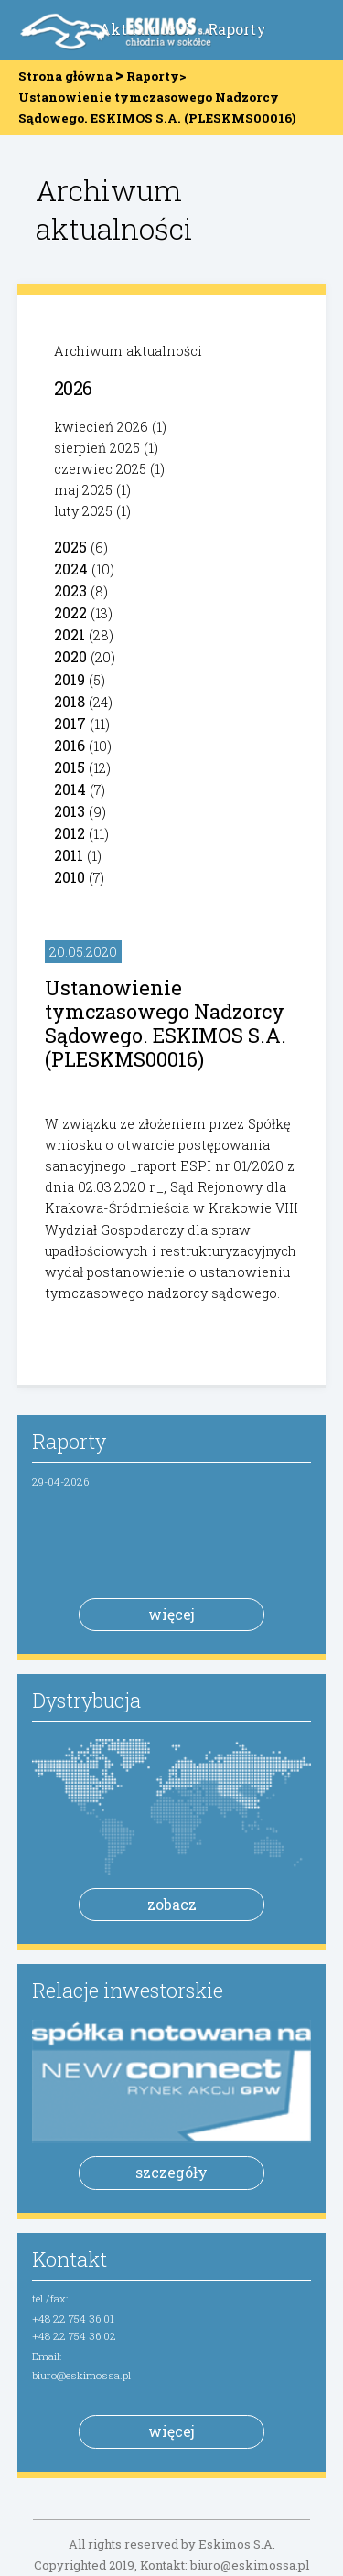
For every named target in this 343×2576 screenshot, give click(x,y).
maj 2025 (83, 490)
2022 (70, 612)
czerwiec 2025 (100, 469)
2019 (69, 679)
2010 (69, 876)
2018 (69, 701)
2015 (69, 767)
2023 (70, 590)
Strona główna (65, 76)
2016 (69, 745)
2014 (70, 789)
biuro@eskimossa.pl (81, 2375)
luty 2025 (83, 511)
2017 (70, 723)
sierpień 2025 (97, 447)
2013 (69, 811)
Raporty (237, 28)
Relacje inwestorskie (127, 1990)
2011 (68, 854)
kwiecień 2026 (101, 426)
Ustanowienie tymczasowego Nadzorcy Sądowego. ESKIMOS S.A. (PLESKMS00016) (165, 1023)
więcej (171, 1614)
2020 (70, 656)
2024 (71, 568)
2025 (70, 546)
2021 (69, 634)
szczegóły (171, 2172)
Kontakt (69, 2259)
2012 (69, 833)
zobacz (172, 1904)
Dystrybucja (86, 1700)
